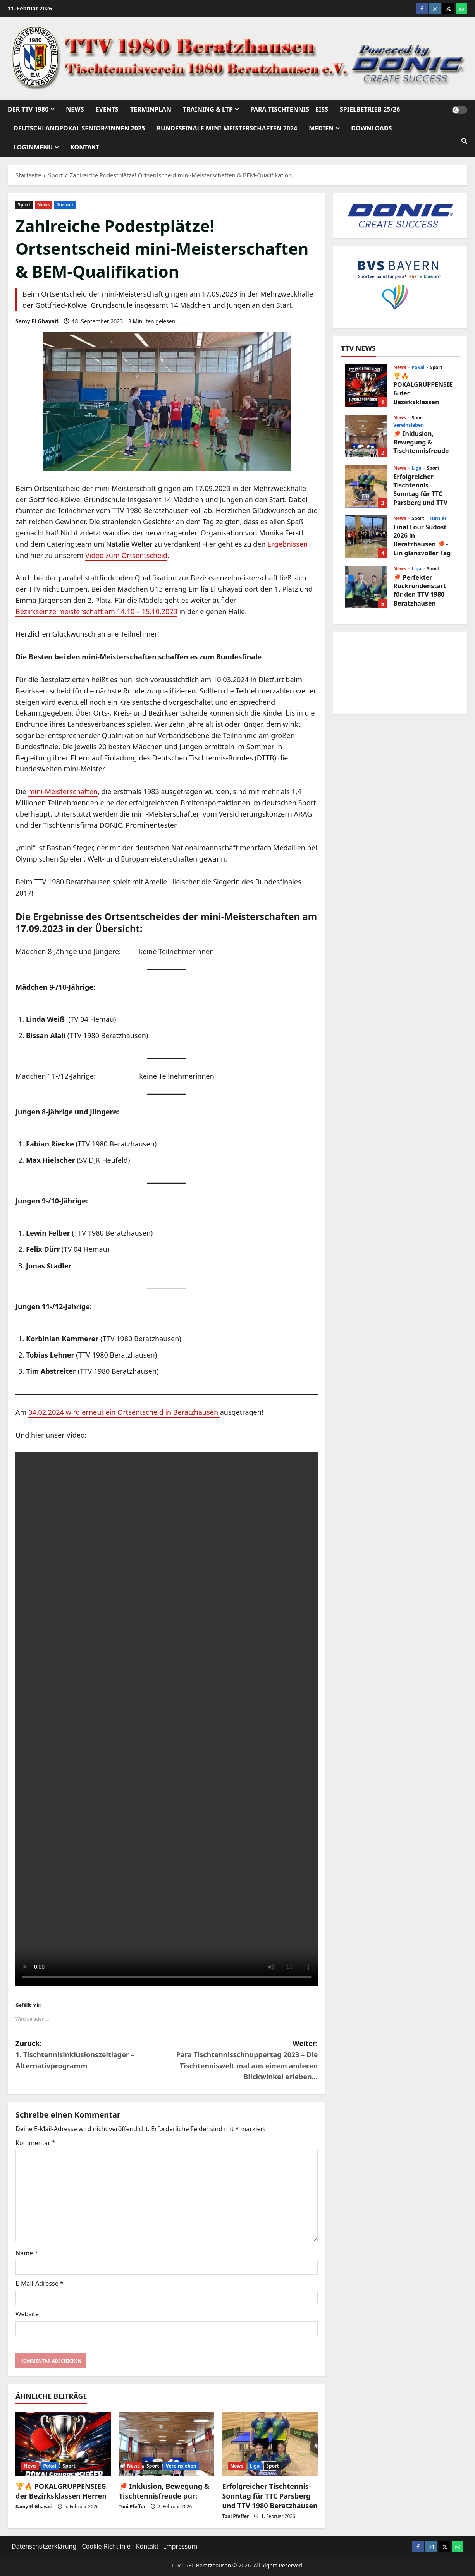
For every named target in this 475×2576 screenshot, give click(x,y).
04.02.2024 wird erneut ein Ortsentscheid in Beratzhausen (124, 1412)
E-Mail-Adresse (39, 2283)
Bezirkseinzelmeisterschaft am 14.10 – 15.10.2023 (96, 611)
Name (26, 2253)
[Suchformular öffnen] (464, 141)
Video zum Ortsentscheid (126, 555)
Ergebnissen (287, 544)
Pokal (49, 2466)
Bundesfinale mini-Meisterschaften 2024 (227, 128)
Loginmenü (33, 147)
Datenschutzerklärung (44, 2546)
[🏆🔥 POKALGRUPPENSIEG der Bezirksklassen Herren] (63, 2443)
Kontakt (84, 147)
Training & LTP (208, 109)
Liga (255, 2466)
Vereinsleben (181, 2466)
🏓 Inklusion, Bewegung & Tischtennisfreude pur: (164, 2491)
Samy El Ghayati (37, 321)
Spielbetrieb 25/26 (370, 109)
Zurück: (91, 2055)
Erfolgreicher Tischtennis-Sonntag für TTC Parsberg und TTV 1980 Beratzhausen (269, 2496)
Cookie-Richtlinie (106, 2546)
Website (27, 2314)
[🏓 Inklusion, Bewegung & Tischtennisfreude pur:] (167, 2443)
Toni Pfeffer (132, 2506)
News (75, 109)
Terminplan (150, 109)
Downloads (371, 128)
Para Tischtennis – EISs (289, 109)
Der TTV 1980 (28, 109)
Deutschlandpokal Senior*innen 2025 (79, 128)
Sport (24, 204)
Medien (321, 128)
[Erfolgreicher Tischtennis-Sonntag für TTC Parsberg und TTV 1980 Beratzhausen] (270, 2443)
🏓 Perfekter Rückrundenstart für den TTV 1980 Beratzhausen (366, 587)
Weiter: (242, 2060)
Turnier (65, 204)
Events (107, 109)
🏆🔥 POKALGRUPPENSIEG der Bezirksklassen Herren (61, 2491)
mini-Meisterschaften (63, 791)
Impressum (180, 2546)
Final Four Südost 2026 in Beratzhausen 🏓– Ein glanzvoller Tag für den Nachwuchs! (366, 536)
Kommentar (35, 2142)
